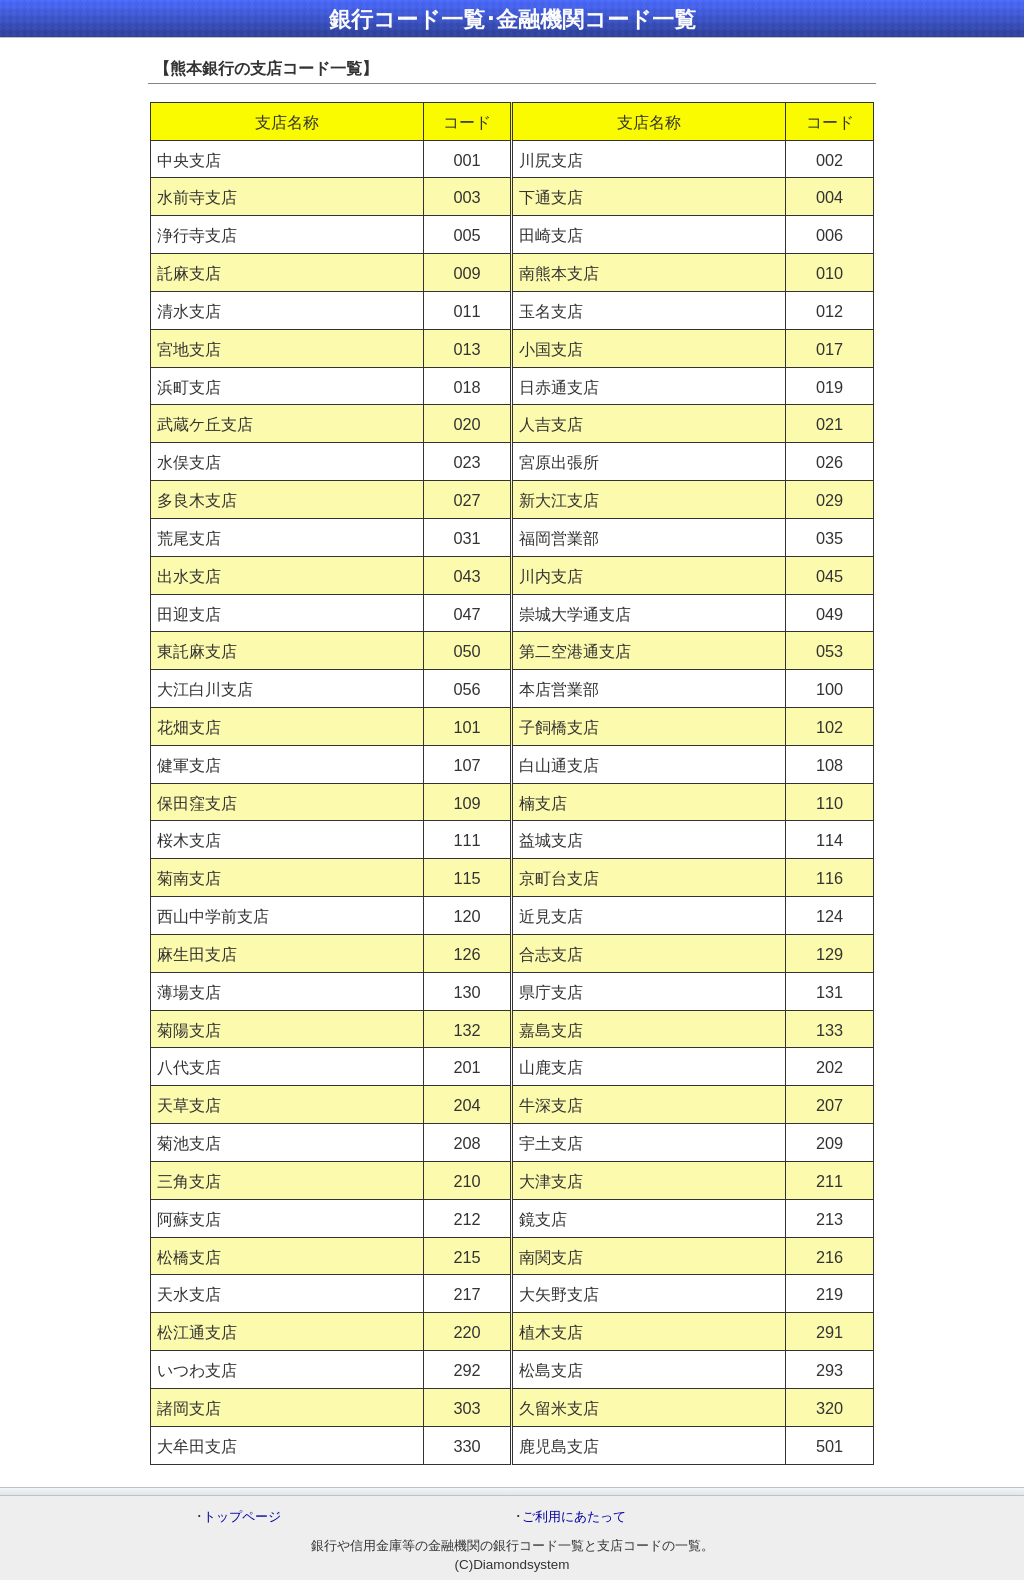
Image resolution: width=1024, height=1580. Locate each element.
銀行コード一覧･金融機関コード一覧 (512, 19)
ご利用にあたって (574, 1516)
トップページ (242, 1516)
